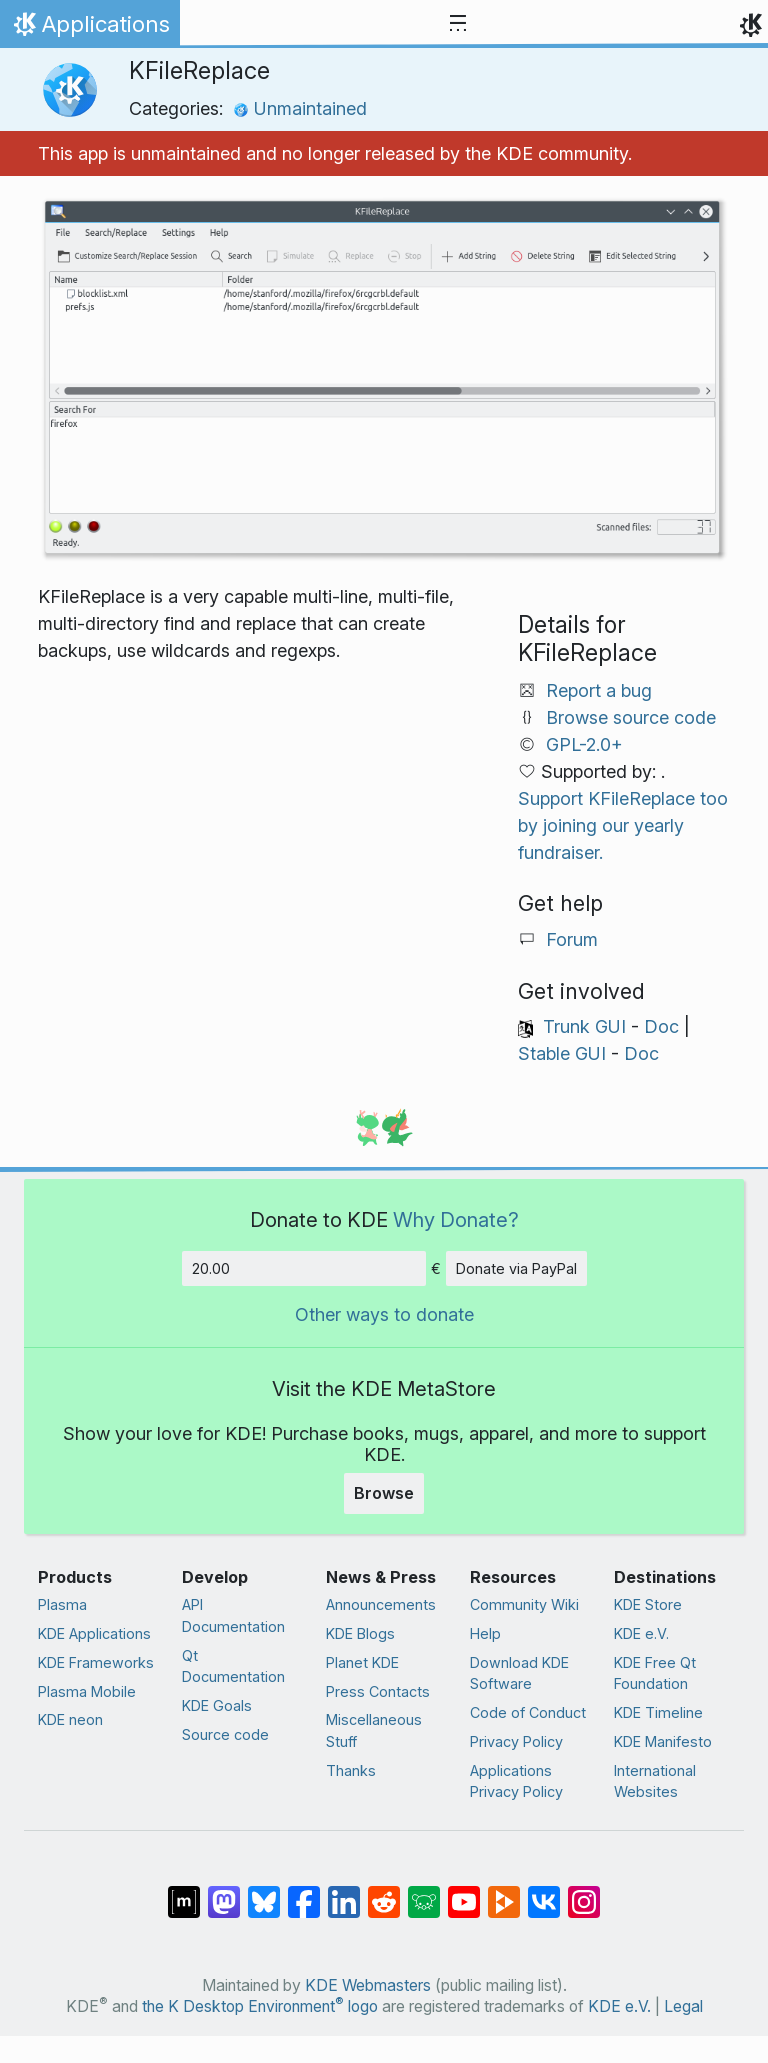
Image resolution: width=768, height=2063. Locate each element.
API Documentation (233, 1615)
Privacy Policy (516, 1741)
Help (485, 1633)
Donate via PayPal (516, 1268)
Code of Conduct (528, 1712)
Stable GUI (562, 1053)
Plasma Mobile (87, 1691)
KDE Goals (217, 1705)
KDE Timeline (658, 1712)
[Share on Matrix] (184, 1892)
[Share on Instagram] (584, 1892)
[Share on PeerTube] (504, 1892)
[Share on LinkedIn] (344, 1892)
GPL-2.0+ (584, 744)
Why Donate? (456, 1219)
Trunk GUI (584, 1026)
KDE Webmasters (368, 1985)
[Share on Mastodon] (224, 1892)
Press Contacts (378, 1691)
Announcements (381, 1604)
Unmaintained (300, 108)
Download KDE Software (519, 1673)
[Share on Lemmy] (424, 1892)
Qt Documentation (233, 1666)
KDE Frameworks (96, 1662)
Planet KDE (362, 1662)
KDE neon (70, 1719)
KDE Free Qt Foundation (655, 1673)
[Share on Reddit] (384, 1892)
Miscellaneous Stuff (374, 1730)
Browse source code (631, 717)
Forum (572, 939)
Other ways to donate (384, 1314)
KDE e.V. (641, 1633)
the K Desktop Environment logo (260, 2006)
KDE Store (648, 1604)
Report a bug (599, 690)
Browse (384, 1493)
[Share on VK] (544, 1892)
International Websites (655, 1781)
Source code (225, 1734)
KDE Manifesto (663, 1741)
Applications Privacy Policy (516, 1781)
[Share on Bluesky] (264, 1892)
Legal (683, 2006)
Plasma (62, 1604)
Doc (661, 1026)
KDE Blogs (360, 1633)
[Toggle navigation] (458, 24)
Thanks (351, 1770)
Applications (89, 29)
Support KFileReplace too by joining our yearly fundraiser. (623, 825)
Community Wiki (524, 1604)
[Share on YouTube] (464, 1892)
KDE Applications (94, 1633)
